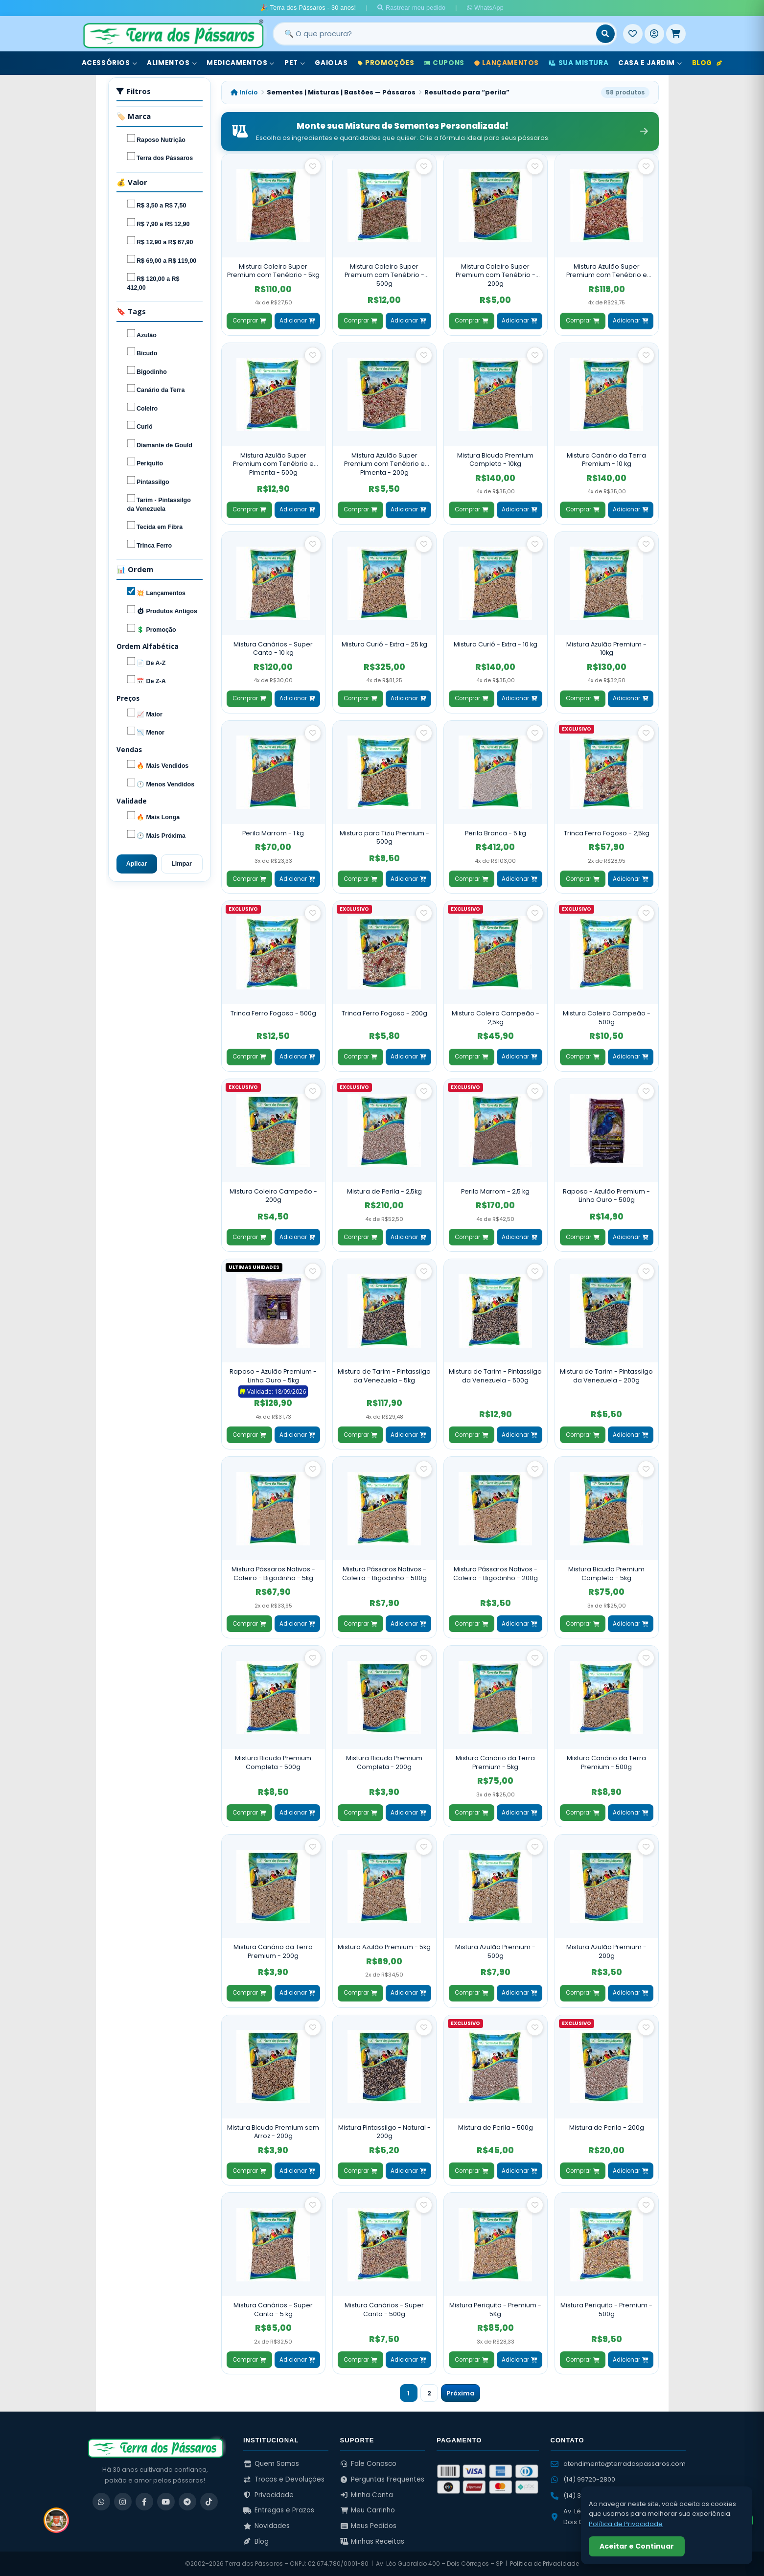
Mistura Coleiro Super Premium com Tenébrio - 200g (495, 275)
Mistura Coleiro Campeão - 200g (273, 1195)
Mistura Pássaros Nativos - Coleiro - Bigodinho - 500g (384, 1573)
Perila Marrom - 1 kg (273, 833)
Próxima (460, 2393)
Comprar (249, 320)
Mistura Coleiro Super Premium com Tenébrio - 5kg (273, 270)
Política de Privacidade (544, 2563)
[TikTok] (209, 2501)
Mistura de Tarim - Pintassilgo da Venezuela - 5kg (384, 1375)
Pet (294, 63)
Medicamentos (241, 63)
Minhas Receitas (372, 2541)
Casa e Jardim (650, 63)
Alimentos (172, 63)
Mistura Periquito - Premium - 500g (606, 2309)
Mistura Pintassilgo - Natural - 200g (384, 2131)
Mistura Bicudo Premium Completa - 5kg (606, 1573)
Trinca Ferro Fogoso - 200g (384, 1013)
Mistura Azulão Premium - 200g (606, 1951)
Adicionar (297, 320)
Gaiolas (331, 63)
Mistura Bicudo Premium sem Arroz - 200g (273, 2131)
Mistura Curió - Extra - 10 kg (495, 644)
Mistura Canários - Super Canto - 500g (384, 2309)
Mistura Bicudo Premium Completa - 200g (384, 1762)
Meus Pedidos (368, 2525)
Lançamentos (506, 63)
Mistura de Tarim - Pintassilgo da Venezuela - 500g (495, 1375)
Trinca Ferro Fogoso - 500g (273, 1013)
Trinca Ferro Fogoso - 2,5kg (606, 833)
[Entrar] (654, 34)
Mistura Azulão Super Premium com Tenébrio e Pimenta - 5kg (606, 270)
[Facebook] (144, 2501)
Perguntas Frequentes (382, 2479)
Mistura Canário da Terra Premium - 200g (273, 1951)
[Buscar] (605, 33)
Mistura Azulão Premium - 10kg (606, 648)
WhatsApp (485, 7)
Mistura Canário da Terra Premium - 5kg (495, 1762)
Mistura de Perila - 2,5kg (384, 1191)
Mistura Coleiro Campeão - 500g (606, 1017)
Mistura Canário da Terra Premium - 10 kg (606, 459)
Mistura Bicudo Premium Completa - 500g (273, 1762)
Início (244, 92)
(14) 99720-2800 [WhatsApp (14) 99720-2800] (583, 2479)
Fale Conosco (368, 2463)
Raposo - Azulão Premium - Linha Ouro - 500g (606, 1195)
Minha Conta (367, 2495)
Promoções (386, 63)
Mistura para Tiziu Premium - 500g (384, 837)
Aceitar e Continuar (637, 2546)
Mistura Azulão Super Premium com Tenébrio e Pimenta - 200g (384, 464)
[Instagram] (123, 2501)
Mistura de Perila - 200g (606, 2127)
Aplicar (136, 863)
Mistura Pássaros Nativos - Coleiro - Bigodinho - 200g (495, 1573)
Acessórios (110, 63)
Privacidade (268, 2495)
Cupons (444, 63)
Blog (707, 63)
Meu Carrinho (367, 2510)
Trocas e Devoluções (283, 2479)
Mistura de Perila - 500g (495, 2127)
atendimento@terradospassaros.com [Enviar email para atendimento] (618, 2463)
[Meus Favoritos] (633, 34)
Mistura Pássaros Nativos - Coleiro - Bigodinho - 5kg (273, 1573)
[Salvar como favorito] (312, 166)
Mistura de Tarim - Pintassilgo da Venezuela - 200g (606, 1375)
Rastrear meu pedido (411, 7)
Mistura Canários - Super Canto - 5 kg (273, 2309)
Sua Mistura (578, 63)
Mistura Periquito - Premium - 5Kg (495, 2309)
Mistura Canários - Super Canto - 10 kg (273, 648)
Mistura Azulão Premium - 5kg (384, 1947)
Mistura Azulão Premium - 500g (495, 1951)
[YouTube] (166, 2501)
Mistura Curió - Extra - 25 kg (384, 644)
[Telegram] (187, 2501)
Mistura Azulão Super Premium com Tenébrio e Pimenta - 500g (273, 464)
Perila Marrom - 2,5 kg (495, 1191)
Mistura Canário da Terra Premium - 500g (606, 1762)
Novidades (266, 2525)
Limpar (181, 863)
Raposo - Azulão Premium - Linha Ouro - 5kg (273, 1375)
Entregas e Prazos (278, 2510)
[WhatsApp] (101, 2501)
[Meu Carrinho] (676, 34)
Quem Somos (271, 2463)
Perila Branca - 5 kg (495, 833)
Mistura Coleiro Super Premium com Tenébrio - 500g (384, 275)
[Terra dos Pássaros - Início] (173, 33)
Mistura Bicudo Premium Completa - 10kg (495, 459)
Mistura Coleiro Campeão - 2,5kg (495, 1017)
